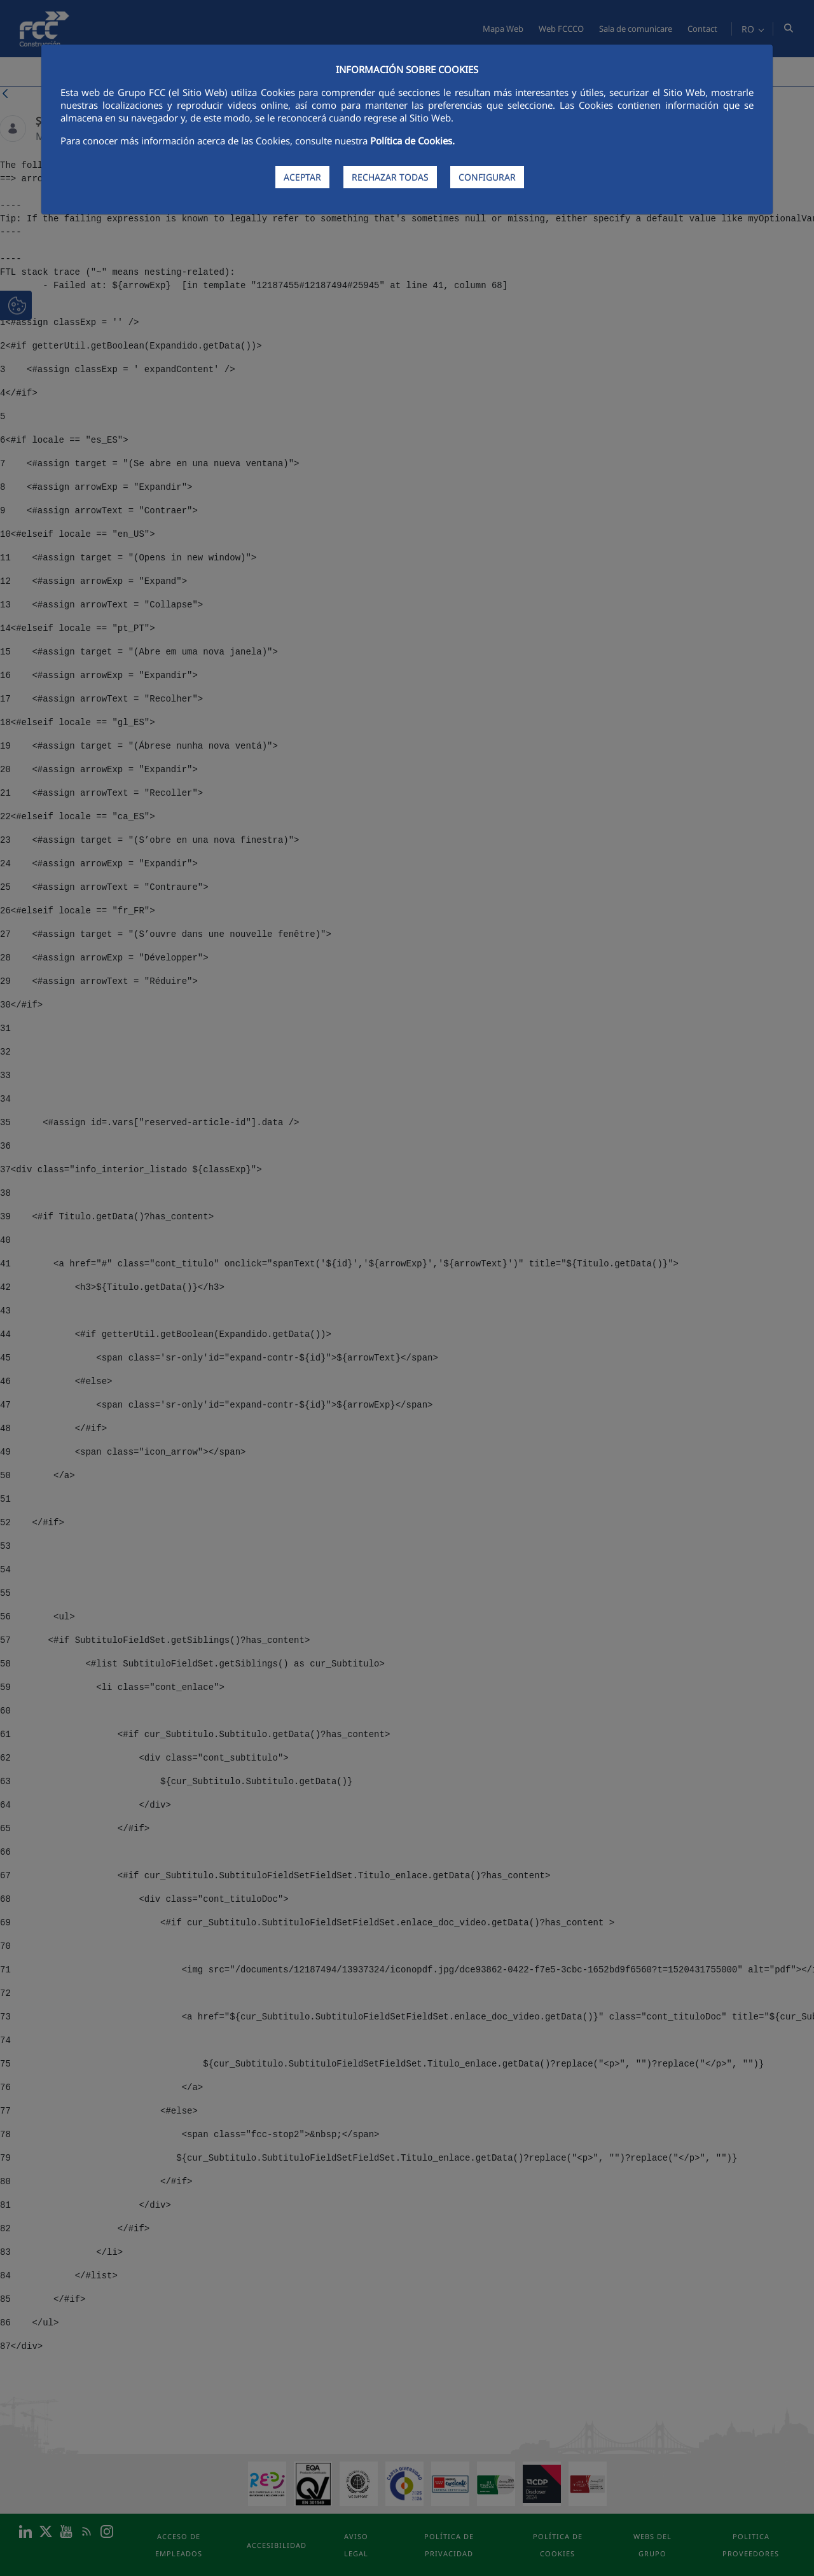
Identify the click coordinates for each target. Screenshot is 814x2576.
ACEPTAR (302, 177)
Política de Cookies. (412, 140)
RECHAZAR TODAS (390, 177)
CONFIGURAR (487, 177)
